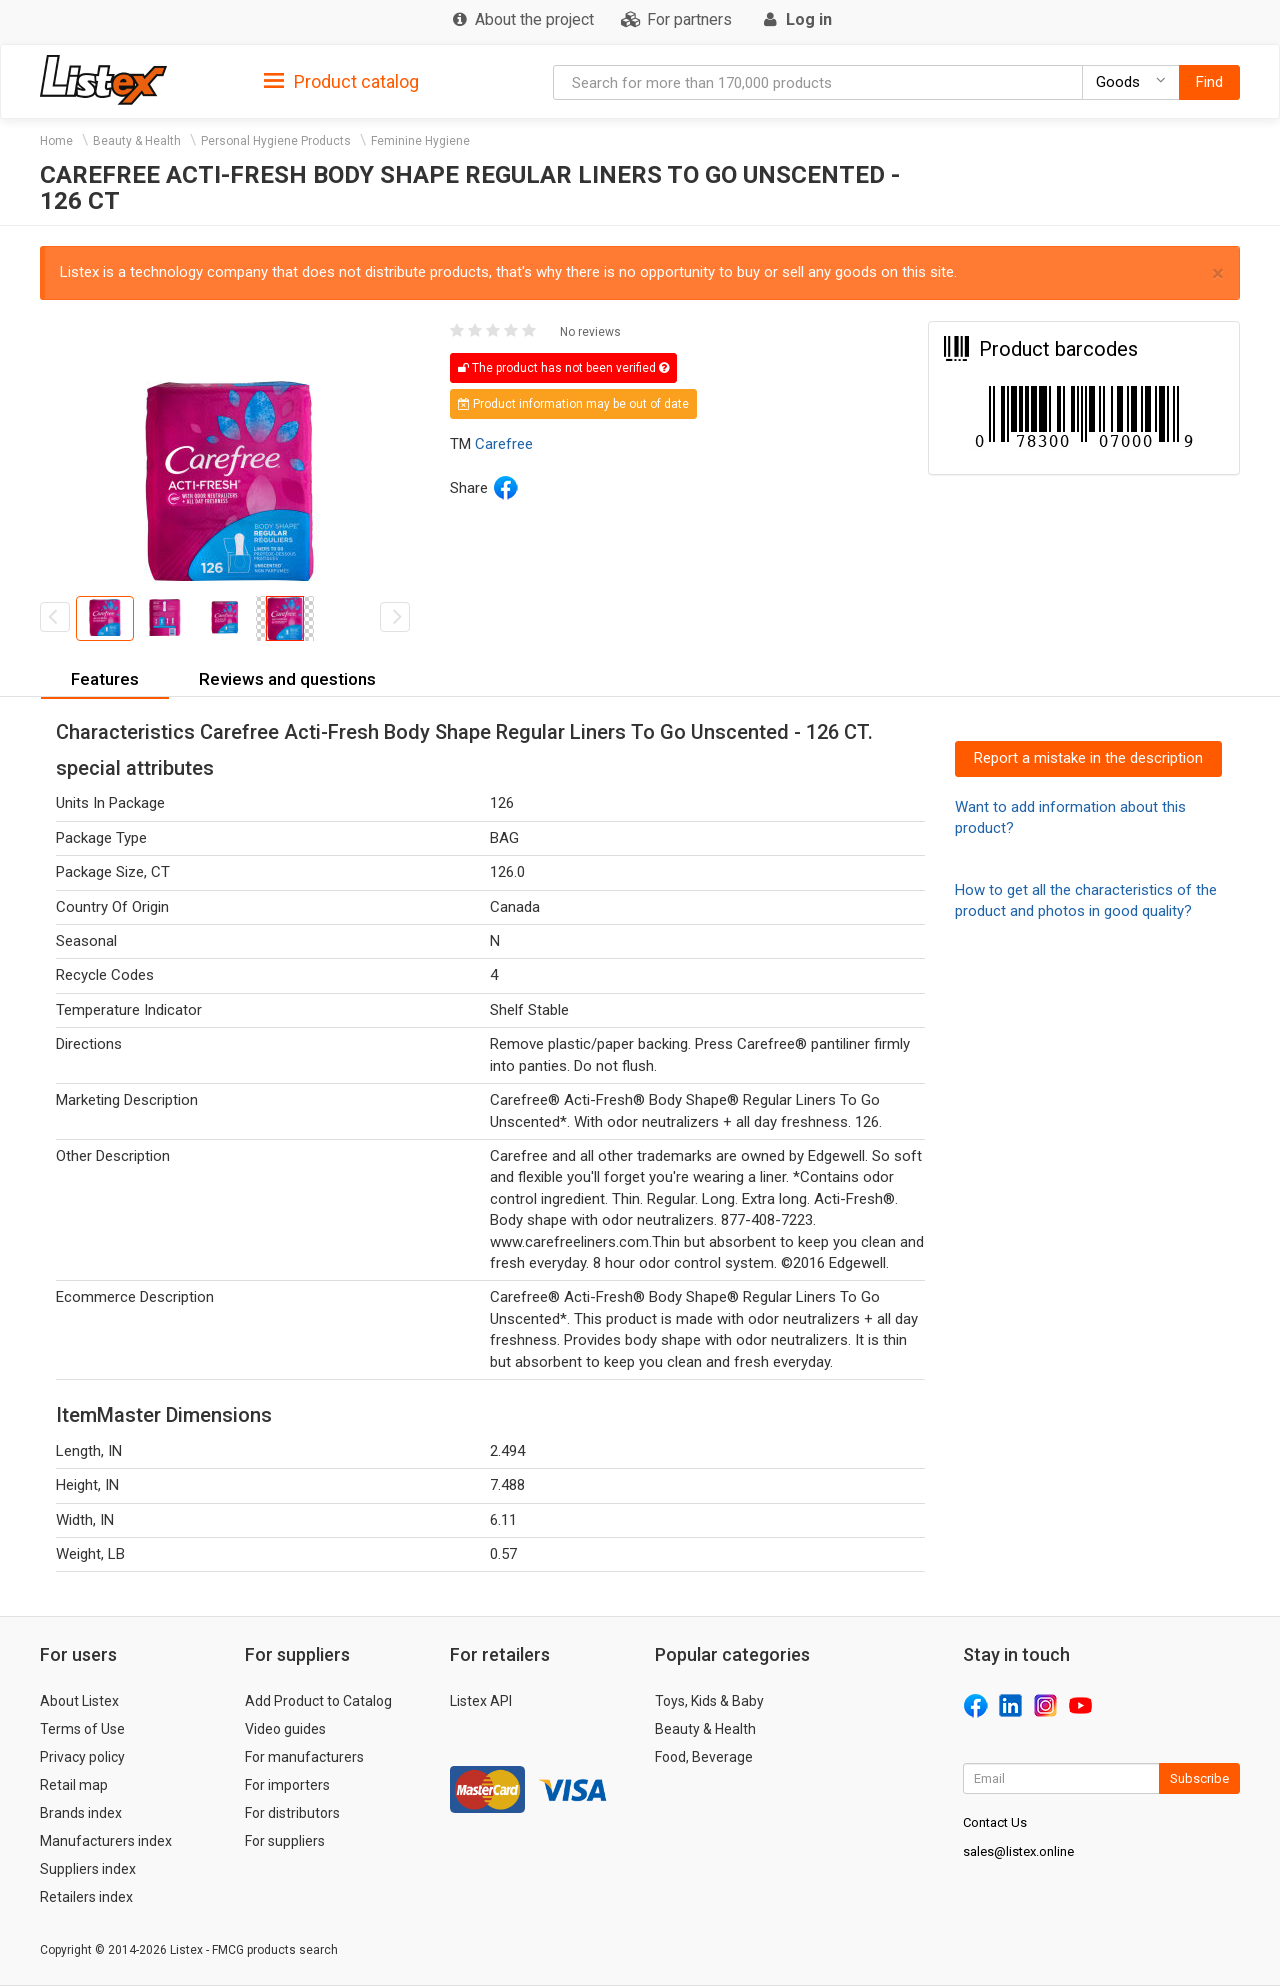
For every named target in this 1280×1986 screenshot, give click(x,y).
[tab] (341, 80)
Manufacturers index (106, 1841)
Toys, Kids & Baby (709, 1701)
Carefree (504, 444)
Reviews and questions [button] (287, 679)
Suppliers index (88, 1869)
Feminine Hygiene (420, 141)
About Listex (79, 1701)
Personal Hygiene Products (276, 141)
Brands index (81, 1813)
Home (56, 141)
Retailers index (86, 1897)
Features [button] (105, 679)
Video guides (285, 1729)
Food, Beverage (704, 1757)
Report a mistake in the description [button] (1088, 758)
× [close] (1218, 273)
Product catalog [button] (341, 82)
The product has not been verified (563, 368)
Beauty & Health (137, 141)
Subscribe (1199, 1778)
